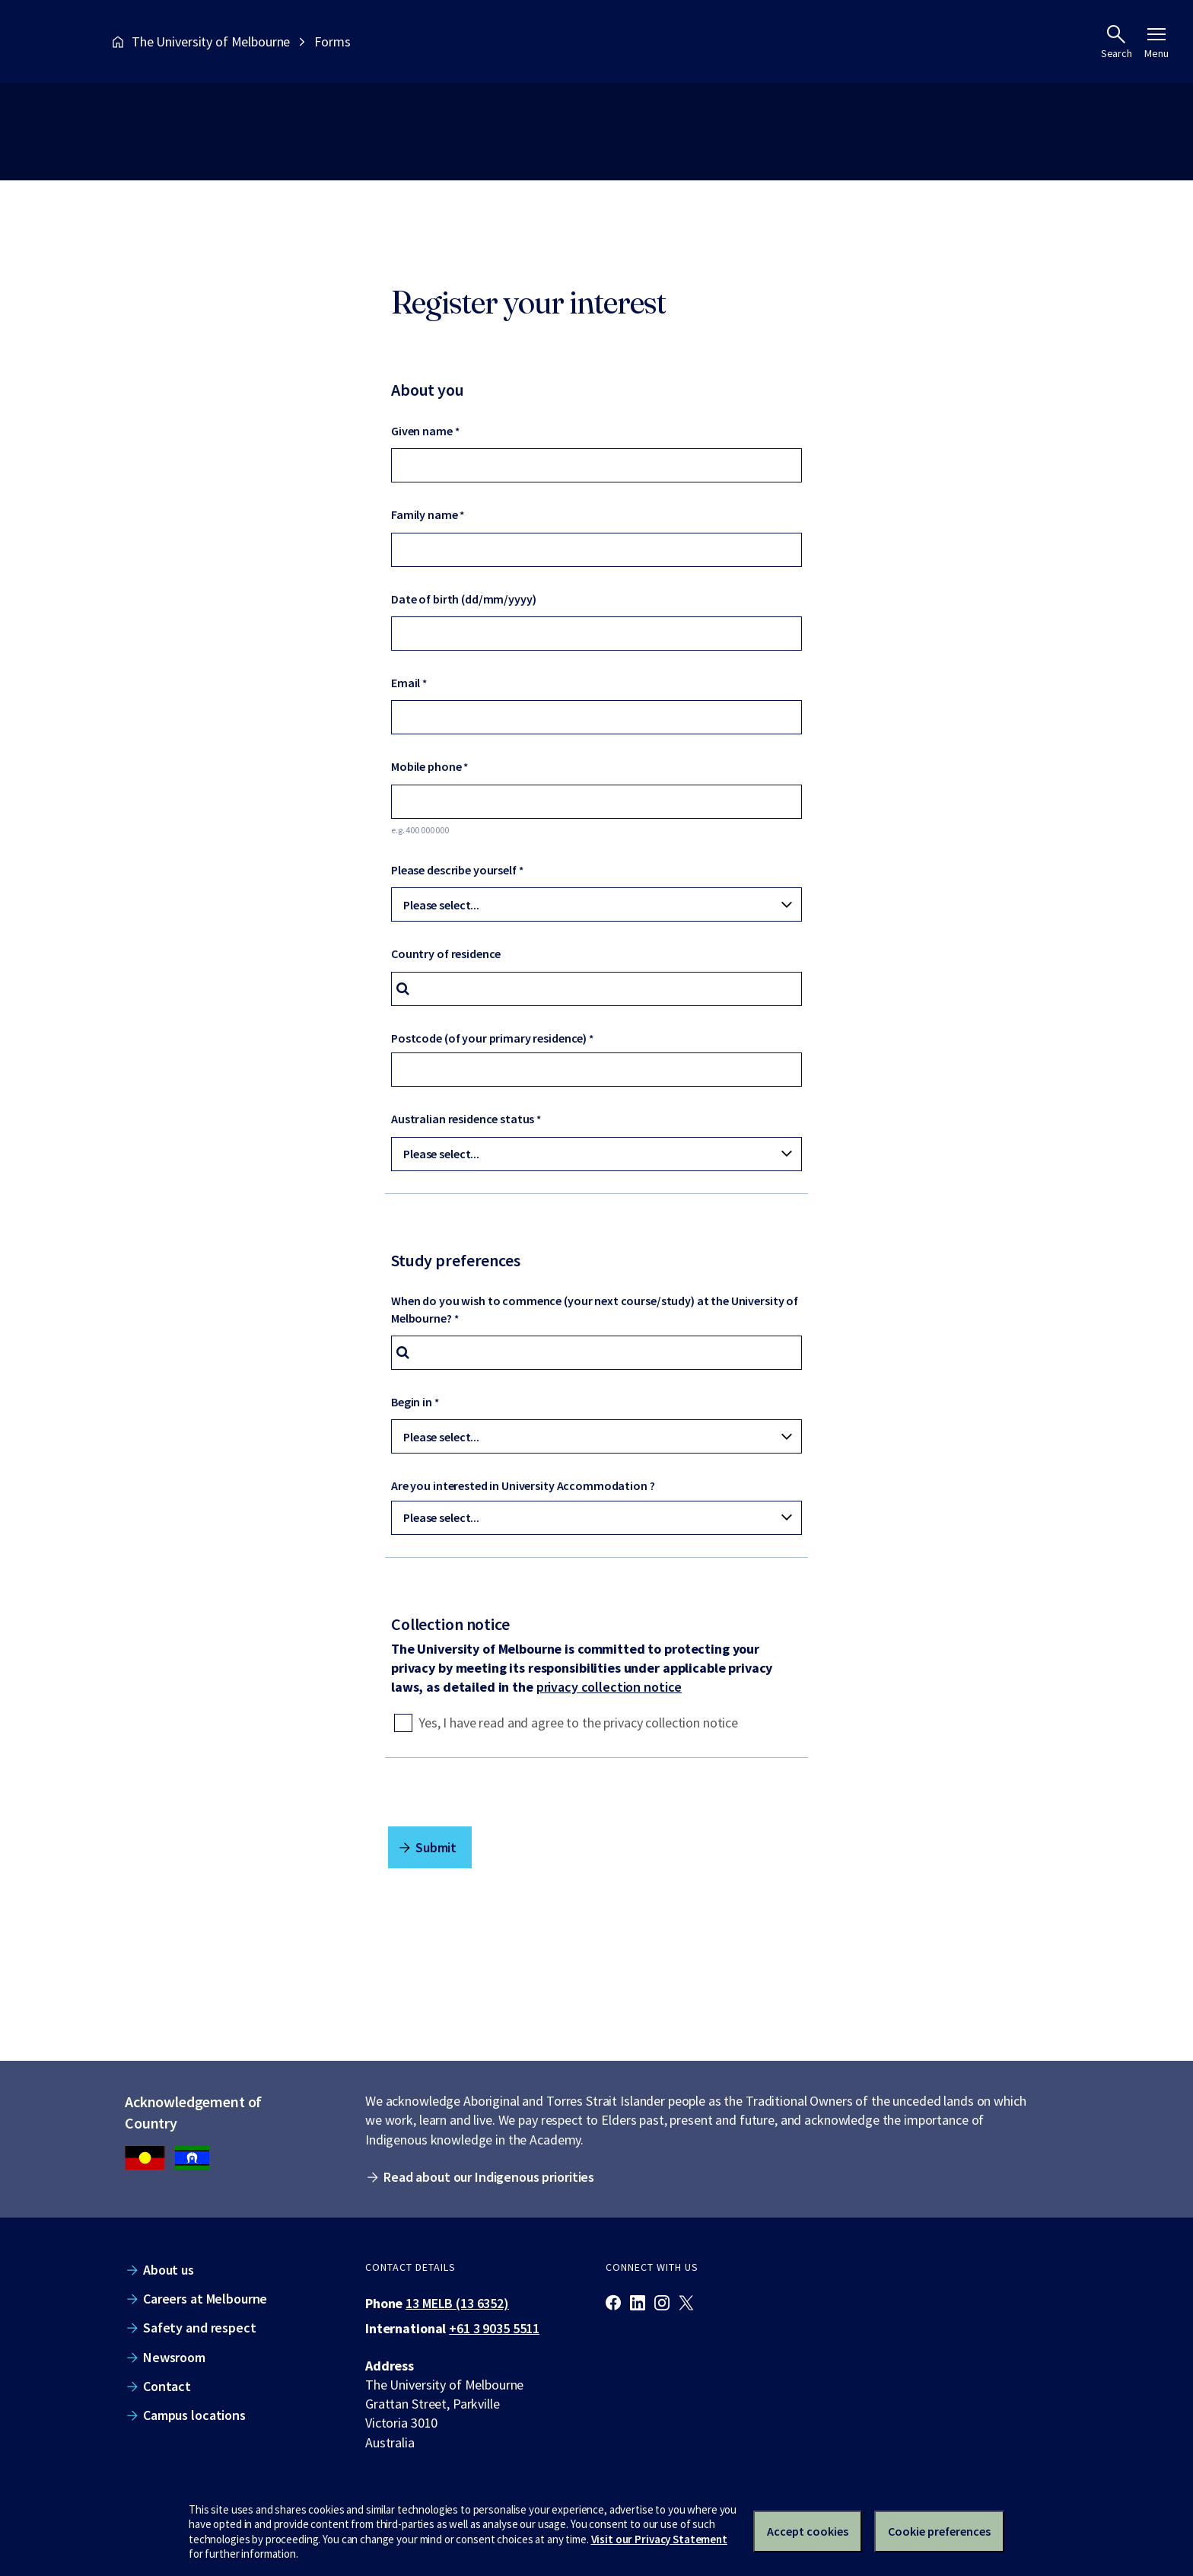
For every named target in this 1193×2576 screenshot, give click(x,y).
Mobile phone (426, 766)
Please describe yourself (454, 869)
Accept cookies (807, 2531)
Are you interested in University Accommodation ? (523, 1485)
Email (405, 682)
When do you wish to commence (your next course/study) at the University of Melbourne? (594, 1309)
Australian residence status (462, 1118)
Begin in (411, 1401)
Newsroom (174, 2357)
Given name (422, 430)
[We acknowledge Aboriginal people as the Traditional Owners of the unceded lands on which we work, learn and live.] (192, 2158)
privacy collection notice (609, 1687)
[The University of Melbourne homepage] (53, 41)
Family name (424, 514)
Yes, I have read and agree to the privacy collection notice (578, 1722)
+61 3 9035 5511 (494, 2328)
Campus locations (194, 2415)
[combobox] (596, 989)
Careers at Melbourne (205, 2298)
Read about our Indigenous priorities (488, 2177)
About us (168, 2269)
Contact (167, 2386)
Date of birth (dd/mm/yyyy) (463, 599)
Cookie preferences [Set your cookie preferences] (939, 2531)
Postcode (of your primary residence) (489, 1038)
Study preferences (455, 1260)
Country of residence (446, 953)
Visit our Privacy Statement (659, 2539)
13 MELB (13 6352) (457, 2303)
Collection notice (450, 1624)
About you (427, 389)
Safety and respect (199, 2327)
